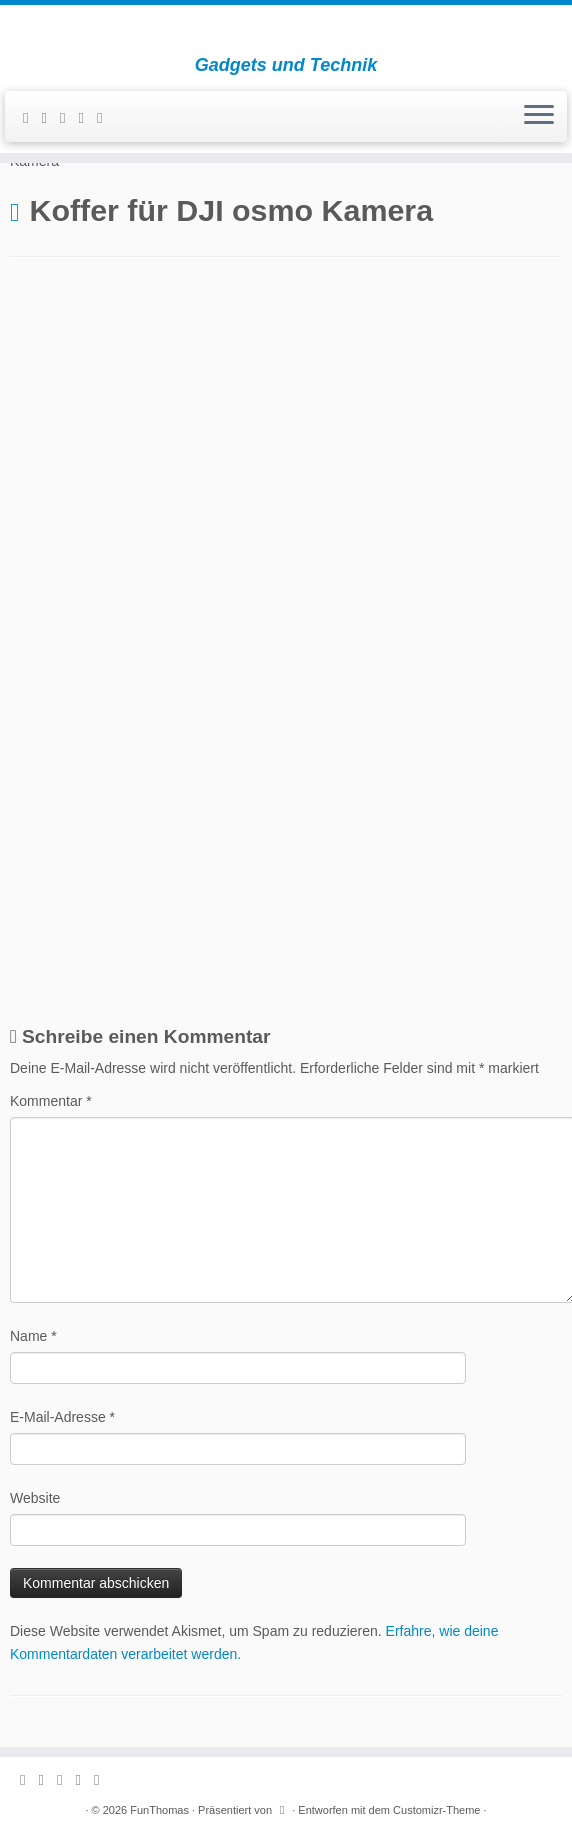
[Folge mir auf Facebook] (69, 117)
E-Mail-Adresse (62, 1417)
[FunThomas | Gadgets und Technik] (286, 30)
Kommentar (51, 1101)
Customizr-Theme (436, 1810)
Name (33, 1336)
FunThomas (159, 1810)
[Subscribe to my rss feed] (32, 117)
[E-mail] (50, 117)
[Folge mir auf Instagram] (87, 117)
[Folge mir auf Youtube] (106, 117)
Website (35, 1498)
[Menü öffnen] (539, 117)
